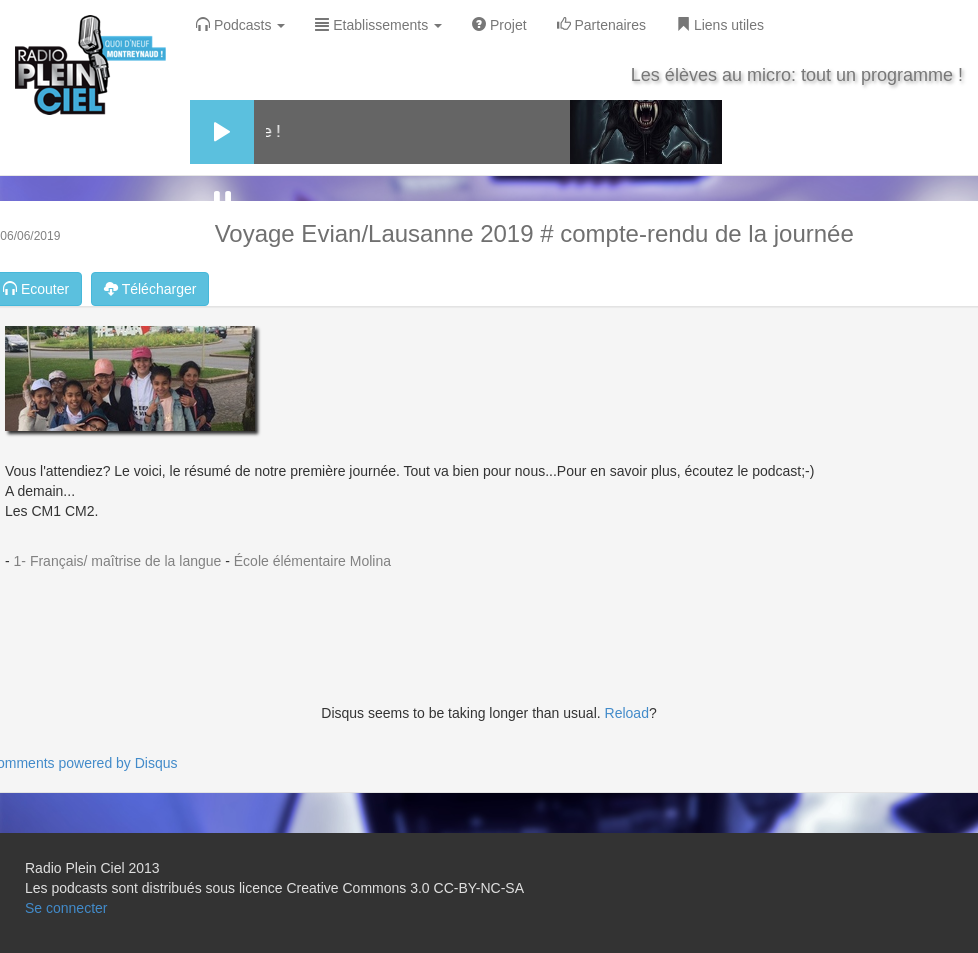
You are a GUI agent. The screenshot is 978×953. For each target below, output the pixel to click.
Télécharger (150, 289)
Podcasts (240, 25)
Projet (499, 25)
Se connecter (66, 908)
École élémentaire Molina (312, 561)
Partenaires (601, 25)
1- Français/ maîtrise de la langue (118, 561)
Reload (627, 713)
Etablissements (378, 25)
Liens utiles (720, 25)
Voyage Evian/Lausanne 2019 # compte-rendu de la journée (534, 233)
